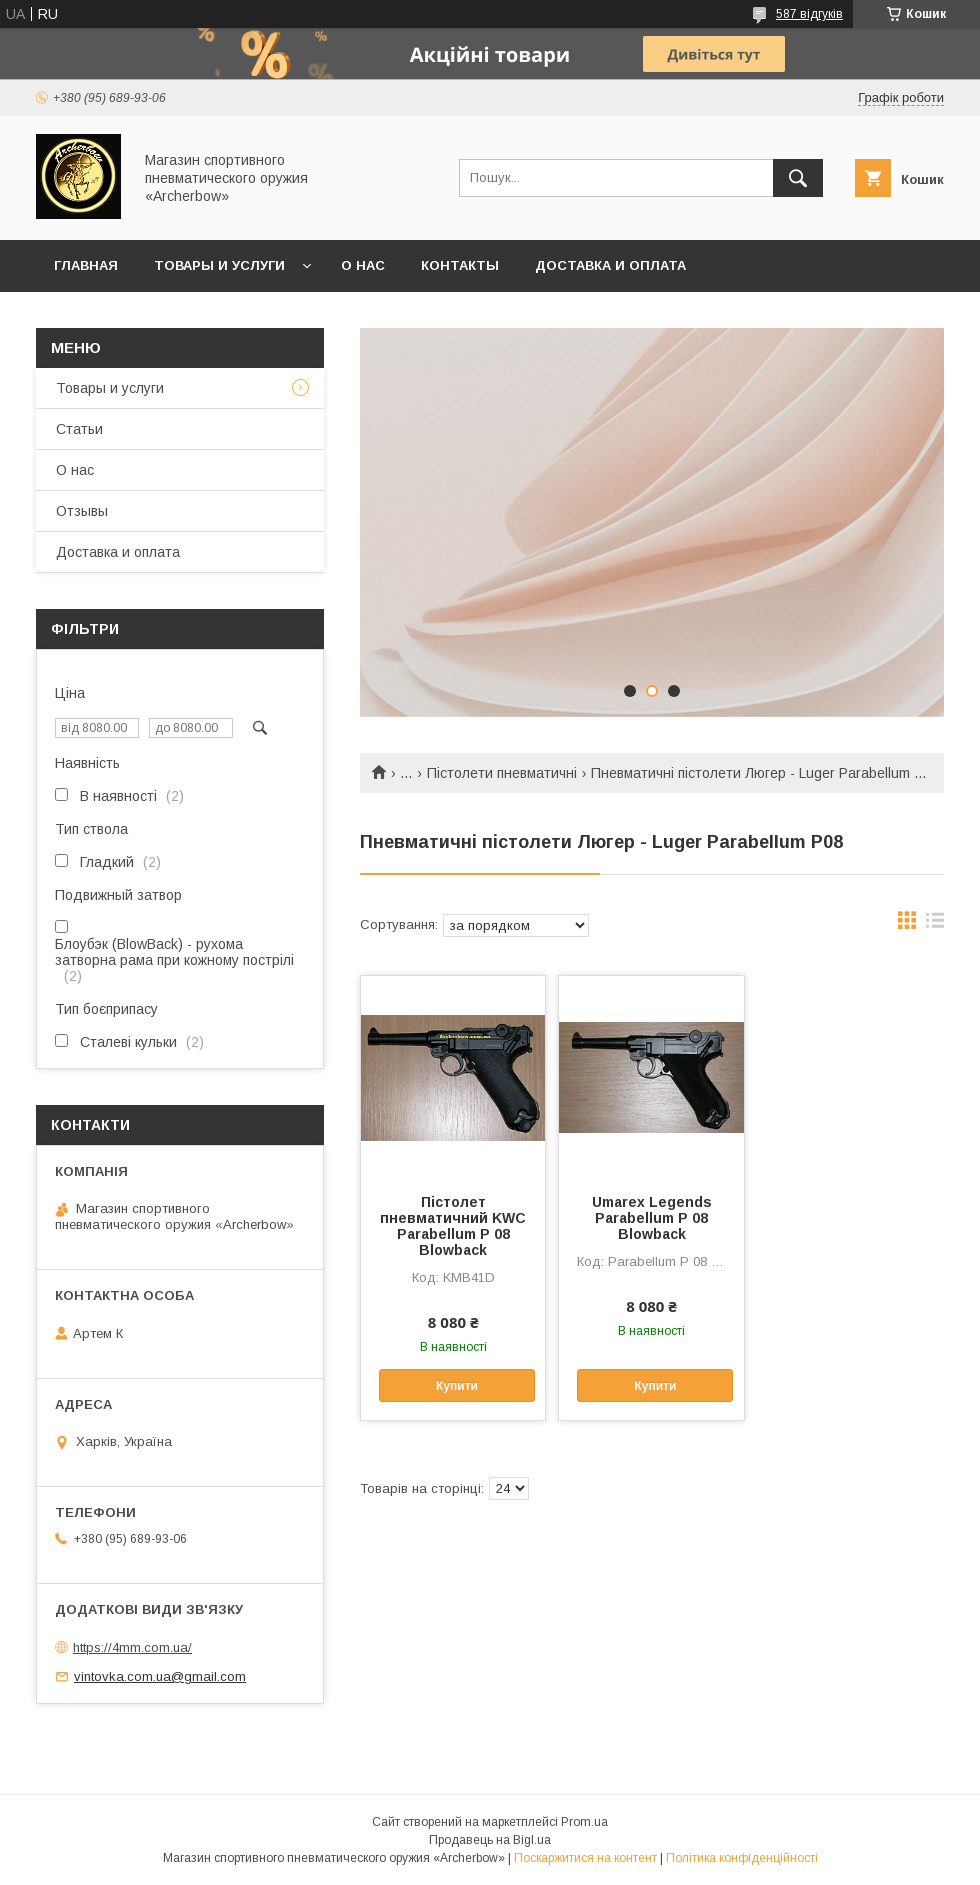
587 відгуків (809, 14)
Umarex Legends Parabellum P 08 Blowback (652, 1218)
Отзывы (82, 511)
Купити (457, 1386)
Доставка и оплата (610, 265)
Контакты (460, 265)
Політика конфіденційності (742, 1858)
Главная (86, 265)
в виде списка (935, 925)
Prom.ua (584, 1822)
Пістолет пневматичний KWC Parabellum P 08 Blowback (453, 1226)
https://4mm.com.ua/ (132, 1647)
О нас (363, 265)
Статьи (79, 429)
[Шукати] (798, 178)
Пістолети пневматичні (502, 773)
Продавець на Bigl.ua (490, 1840)
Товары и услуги (219, 265)
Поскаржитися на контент (585, 1858)
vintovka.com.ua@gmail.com (160, 1676)
